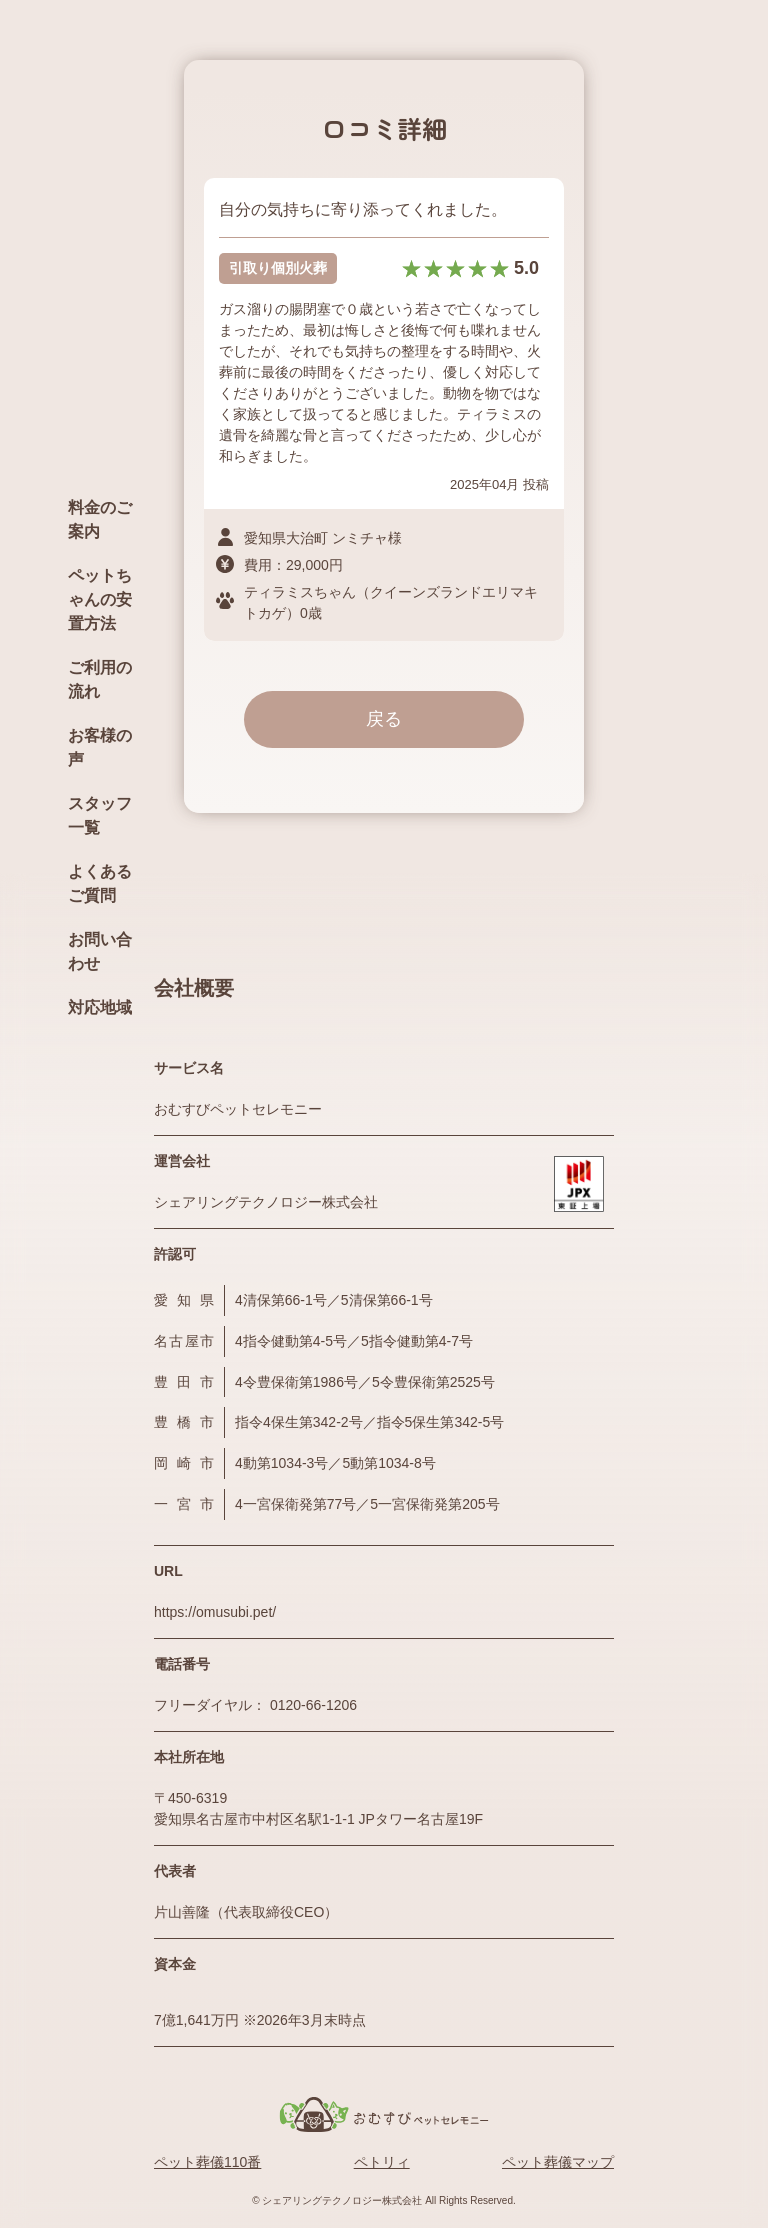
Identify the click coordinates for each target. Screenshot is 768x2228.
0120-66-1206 (313, 1705)
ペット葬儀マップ (558, 2162)
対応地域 (100, 1007)
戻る (384, 719)
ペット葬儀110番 (207, 2162)
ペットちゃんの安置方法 (100, 599)
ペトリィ (382, 2162)
